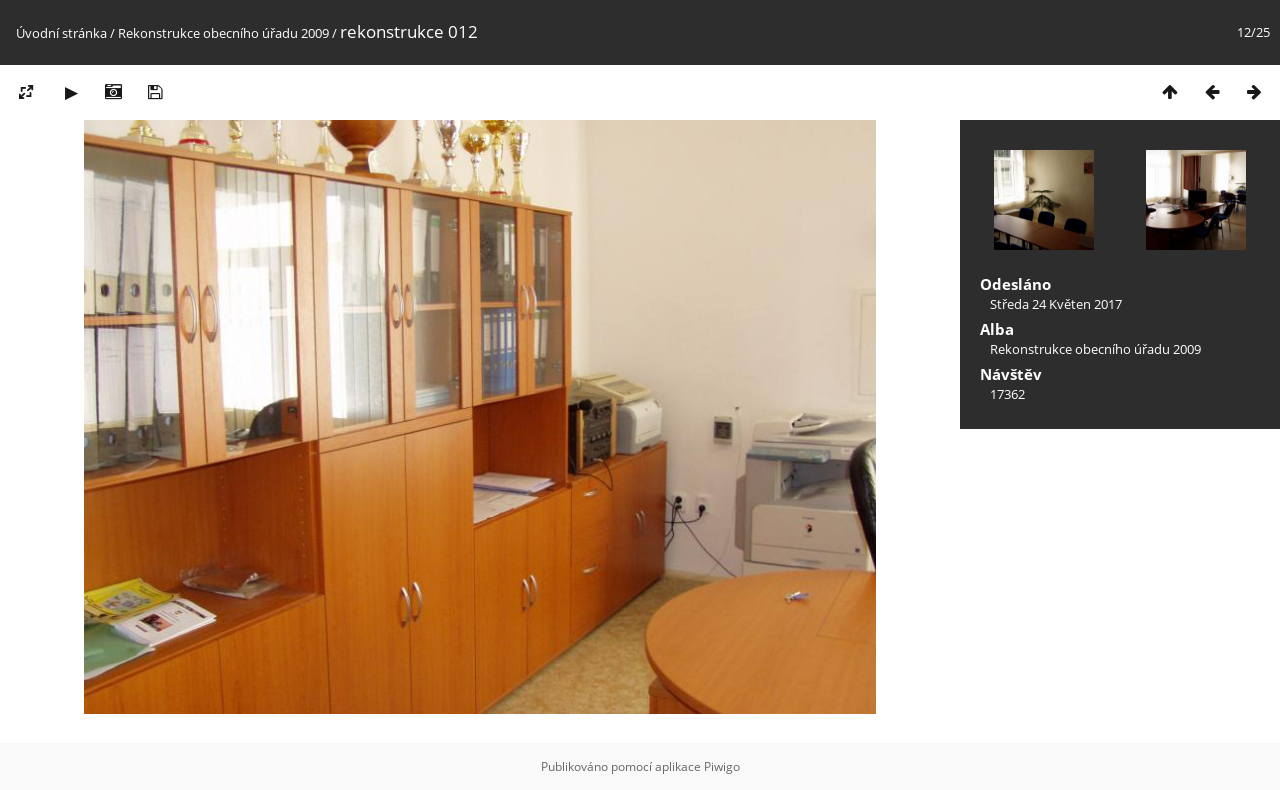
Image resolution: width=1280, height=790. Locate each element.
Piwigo (722, 766)
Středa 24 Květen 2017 (1056, 304)
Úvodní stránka (61, 33)
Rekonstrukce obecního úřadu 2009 (223, 33)
